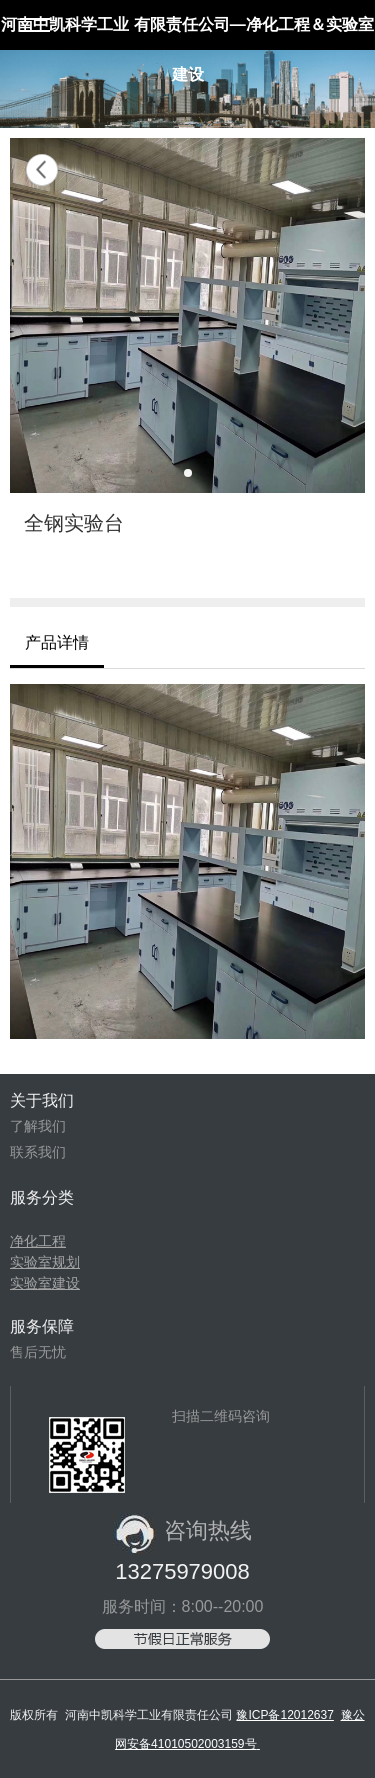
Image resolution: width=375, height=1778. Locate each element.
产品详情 (57, 642)
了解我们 (38, 1126)
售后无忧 (38, 1352)
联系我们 (38, 1152)
